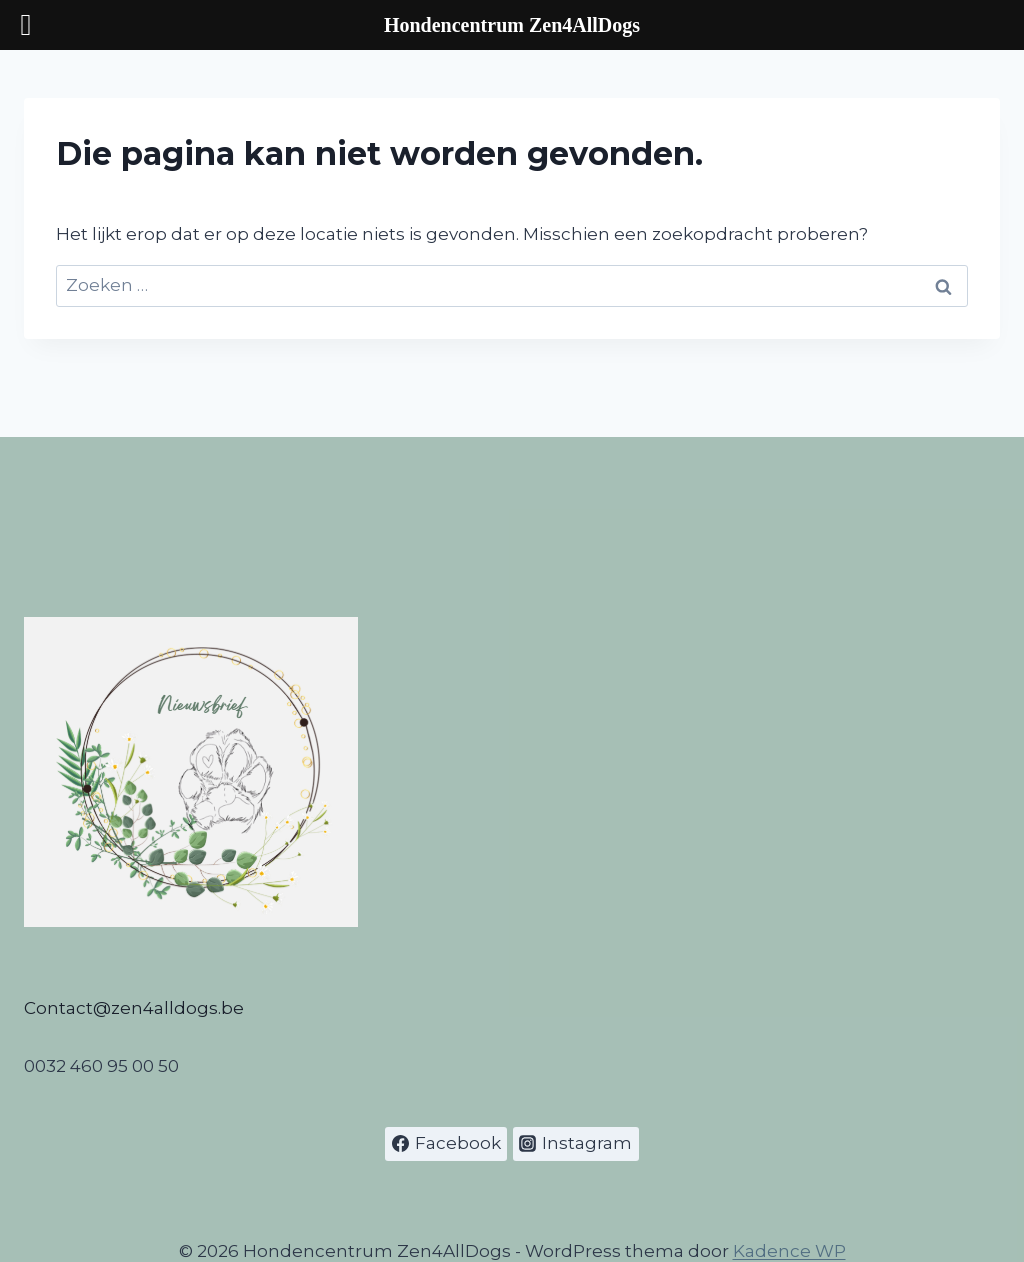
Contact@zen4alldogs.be (134, 1008)
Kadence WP (789, 1251)
